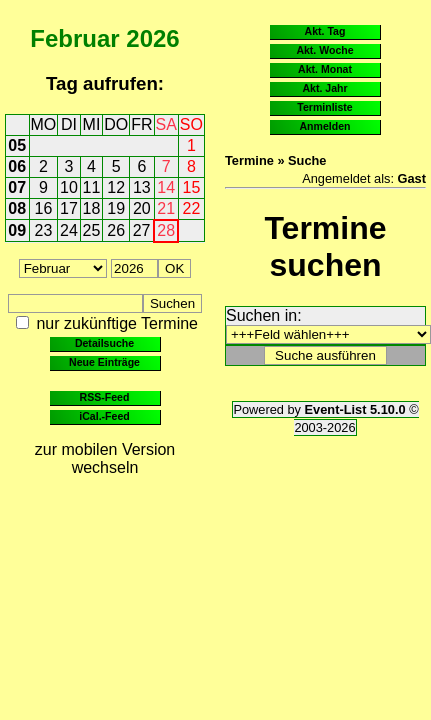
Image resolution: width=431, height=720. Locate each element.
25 (92, 230)
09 (17, 230)
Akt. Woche (324, 50)
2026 (152, 38)
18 (92, 208)
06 (17, 166)
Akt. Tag (325, 31)
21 (166, 208)
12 (116, 187)
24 (69, 230)
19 (116, 208)
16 (44, 208)
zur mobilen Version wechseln (105, 458)
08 (17, 208)
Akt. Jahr (324, 88)
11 (92, 187)
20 (142, 208)
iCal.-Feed (104, 416)
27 (142, 230)
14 (166, 187)
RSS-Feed (105, 397)
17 (69, 208)
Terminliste (324, 107)
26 (116, 230)
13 (142, 187)
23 (44, 230)
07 (17, 187)
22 (192, 208)
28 (166, 230)
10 (69, 187)
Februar (74, 38)
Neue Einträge (104, 362)
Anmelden (325, 126)
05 (17, 145)
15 (192, 187)
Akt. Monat (325, 69)
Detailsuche (104, 343)
